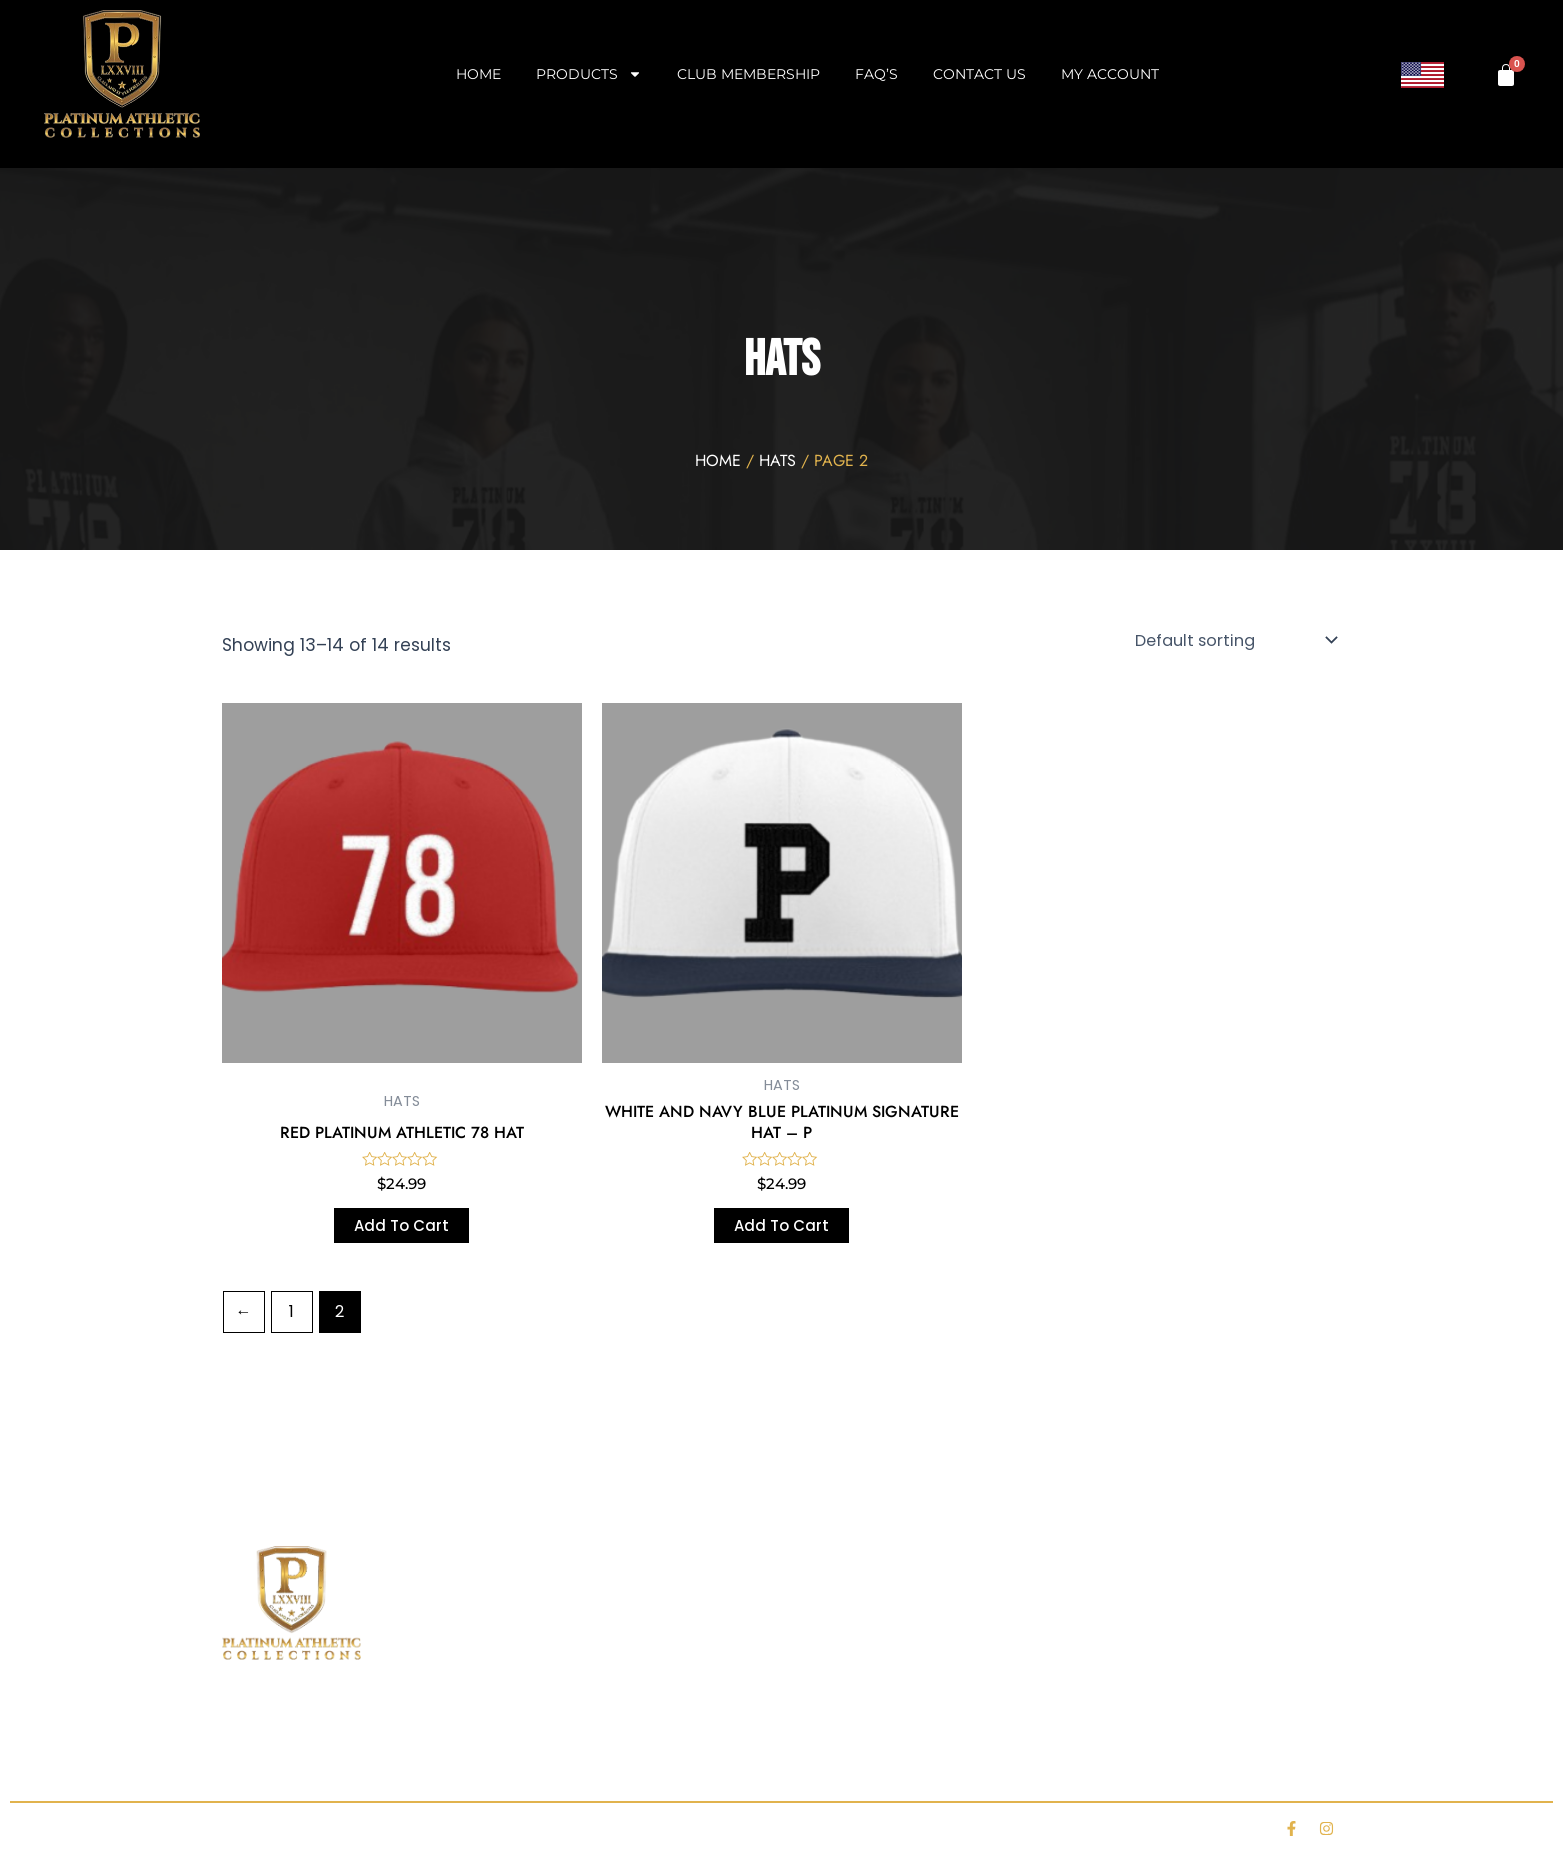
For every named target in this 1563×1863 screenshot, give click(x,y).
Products (589, 74)
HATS (777, 460)
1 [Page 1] (291, 1311)
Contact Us (979, 74)
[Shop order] (1237, 640)
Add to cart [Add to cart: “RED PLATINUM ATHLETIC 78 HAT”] (401, 1225)
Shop (333, 1761)
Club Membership (748, 74)
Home (478, 74)
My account (1110, 74)
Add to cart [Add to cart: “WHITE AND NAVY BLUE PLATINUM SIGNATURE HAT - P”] (781, 1225)
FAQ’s (876, 74)
